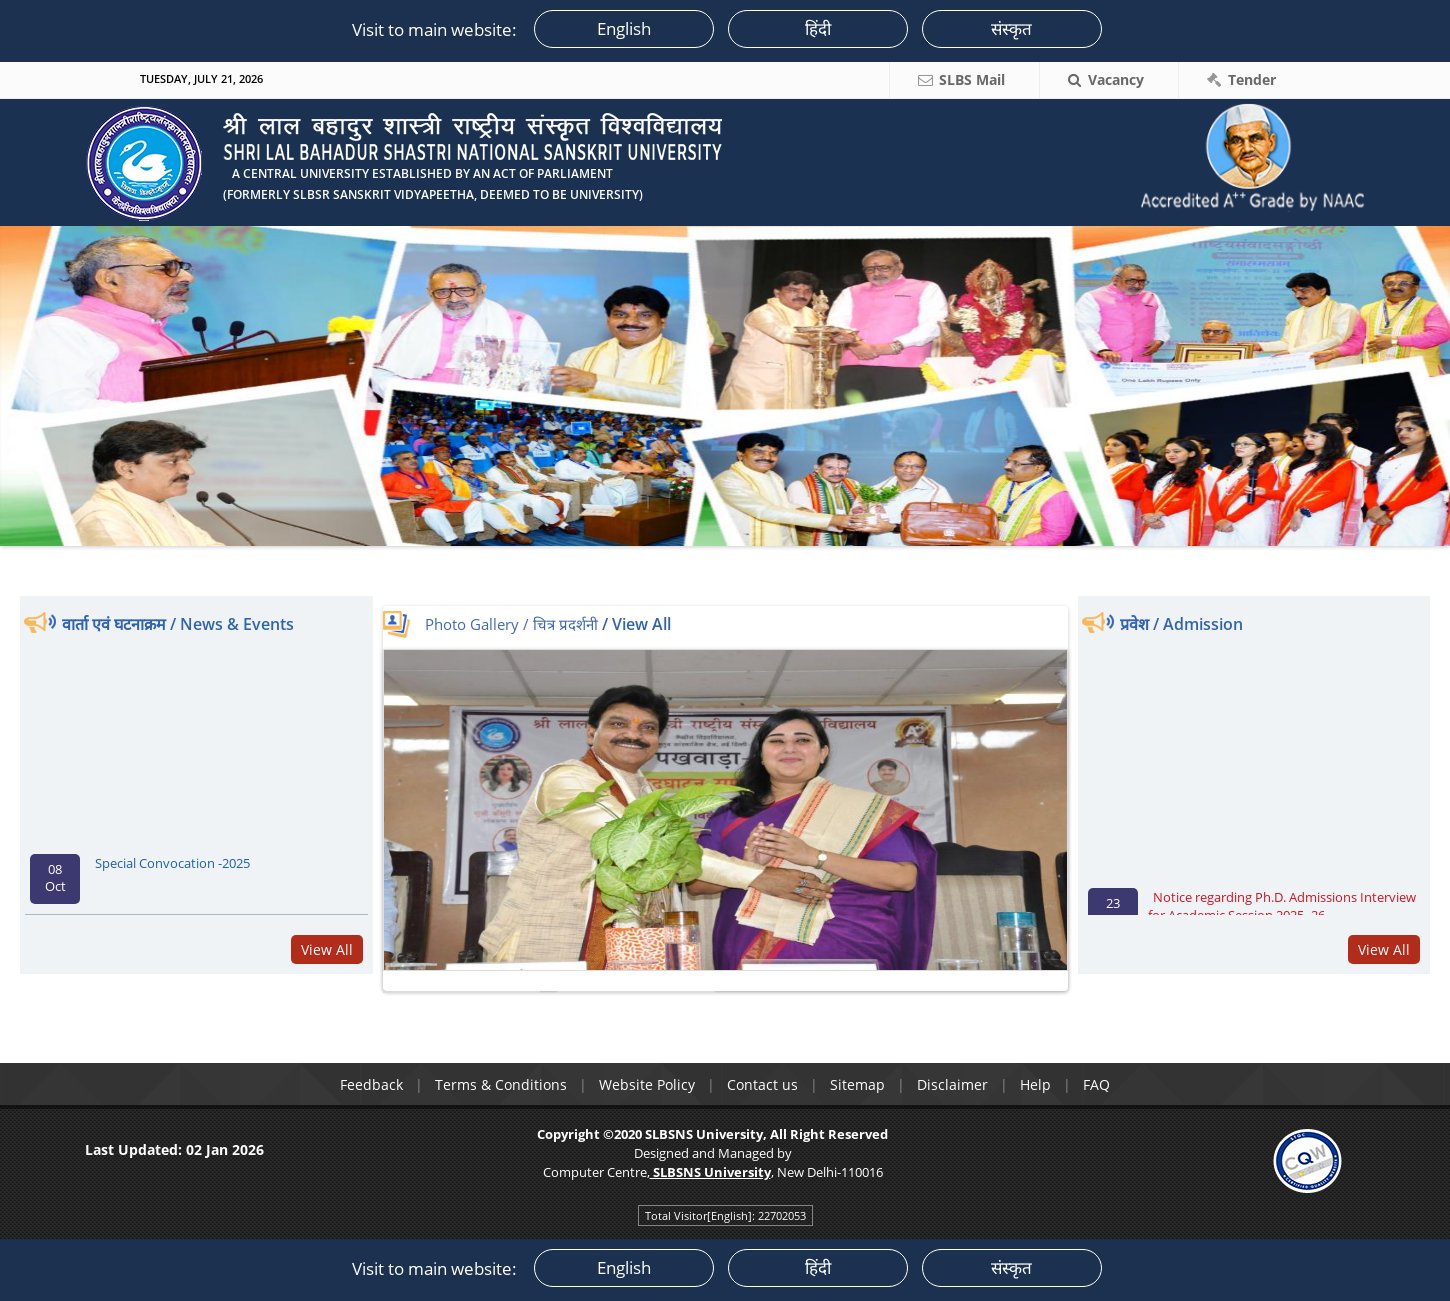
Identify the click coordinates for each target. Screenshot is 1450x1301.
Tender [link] (1252, 79)
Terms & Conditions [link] (501, 1084)
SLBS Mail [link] (972, 79)
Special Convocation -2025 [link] (172, 870)
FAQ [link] (1096, 1084)
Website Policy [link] (647, 1084)
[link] (450, 153)
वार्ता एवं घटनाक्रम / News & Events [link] (178, 624)
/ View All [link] (636, 624)
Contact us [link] (762, 1084)
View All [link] (327, 949)
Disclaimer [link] (952, 1084)
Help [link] (1035, 1084)
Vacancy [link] (1116, 79)
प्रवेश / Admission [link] (1181, 624)
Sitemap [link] (857, 1084)
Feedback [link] (371, 1084)
